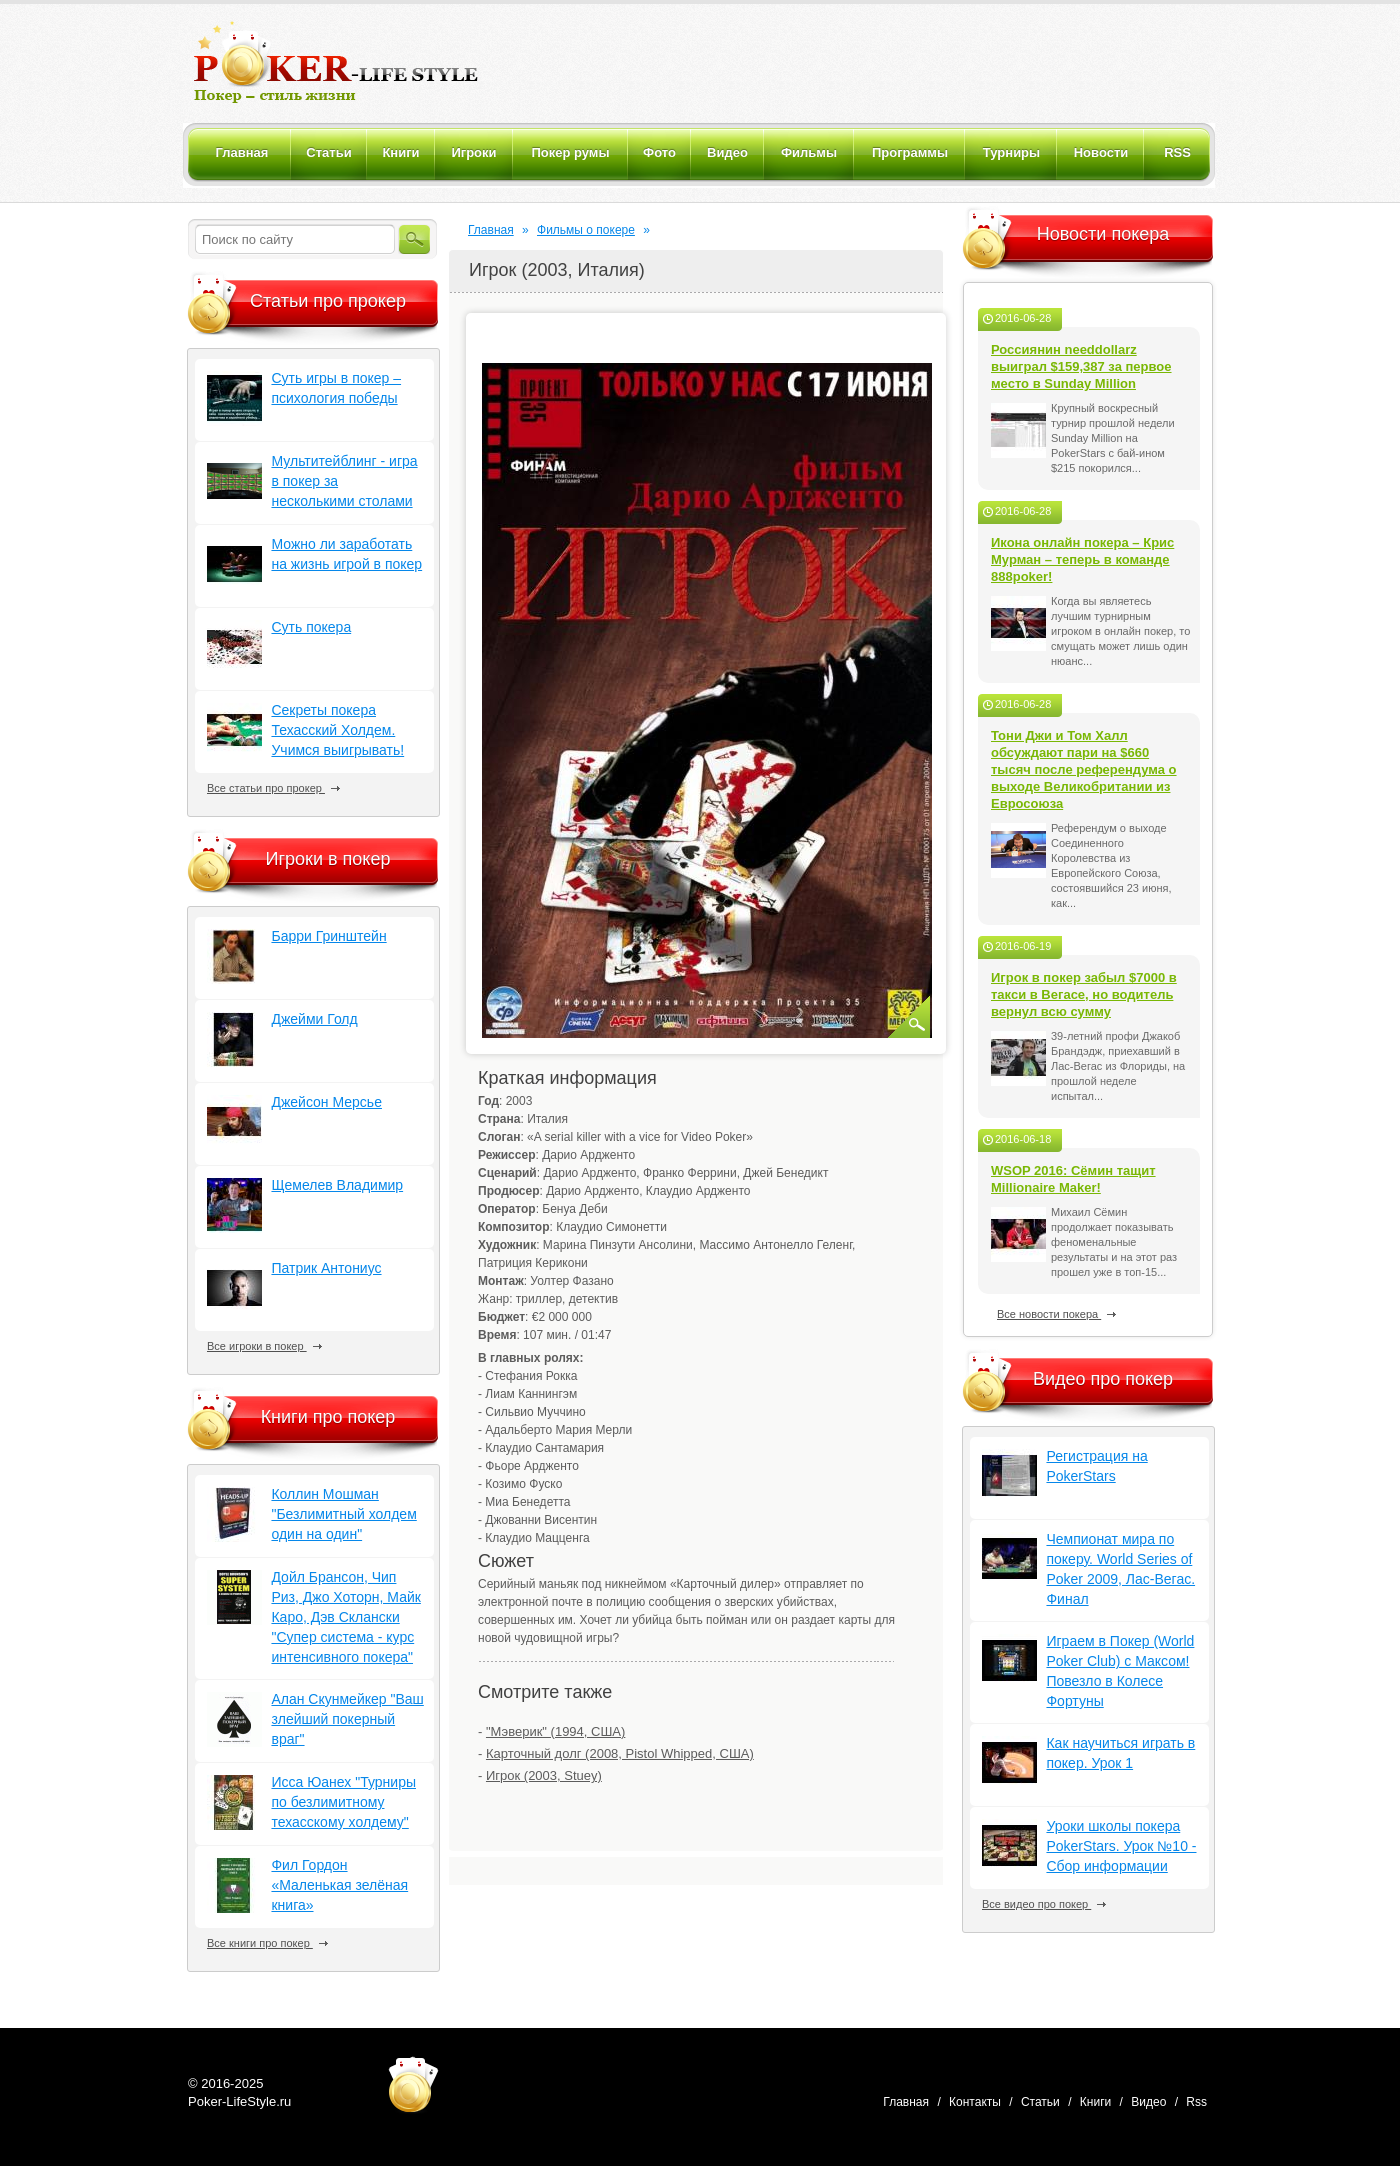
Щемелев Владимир (337, 1185)
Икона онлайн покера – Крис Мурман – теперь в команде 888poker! (1082, 559)
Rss (1196, 2102)
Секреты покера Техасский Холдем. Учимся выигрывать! (337, 730)
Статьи (1040, 2102)
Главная (491, 230)
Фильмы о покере (586, 230)
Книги (1095, 2102)
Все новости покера (1056, 1314)
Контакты (975, 2102)
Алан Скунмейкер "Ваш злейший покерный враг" (347, 1719)
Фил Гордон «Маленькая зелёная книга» (339, 1885)
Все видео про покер (1044, 1904)
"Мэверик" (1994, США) (555, 1731)
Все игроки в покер (264, 1346)
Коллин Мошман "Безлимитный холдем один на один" (343, 1514)
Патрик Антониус (326, 1268)
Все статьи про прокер (273, 788)
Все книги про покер (267, 1943)
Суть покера (311, 627)
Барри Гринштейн (328, 936)
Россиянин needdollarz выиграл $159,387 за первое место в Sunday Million (1081, 366)
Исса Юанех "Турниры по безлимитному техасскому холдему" (343, 1802)
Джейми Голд (314, 1019)
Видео (1148, 2102)
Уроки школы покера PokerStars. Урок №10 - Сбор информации (1121, 1846)
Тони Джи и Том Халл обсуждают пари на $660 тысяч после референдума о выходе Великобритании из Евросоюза (1084, 769)
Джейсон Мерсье (326, 1102)
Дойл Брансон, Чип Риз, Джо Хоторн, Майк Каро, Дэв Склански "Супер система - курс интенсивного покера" (345, 1617)
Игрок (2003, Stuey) (544, 1775)
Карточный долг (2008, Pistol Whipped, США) (620, 1753)
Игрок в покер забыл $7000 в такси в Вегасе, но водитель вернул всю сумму (1084, 994)
